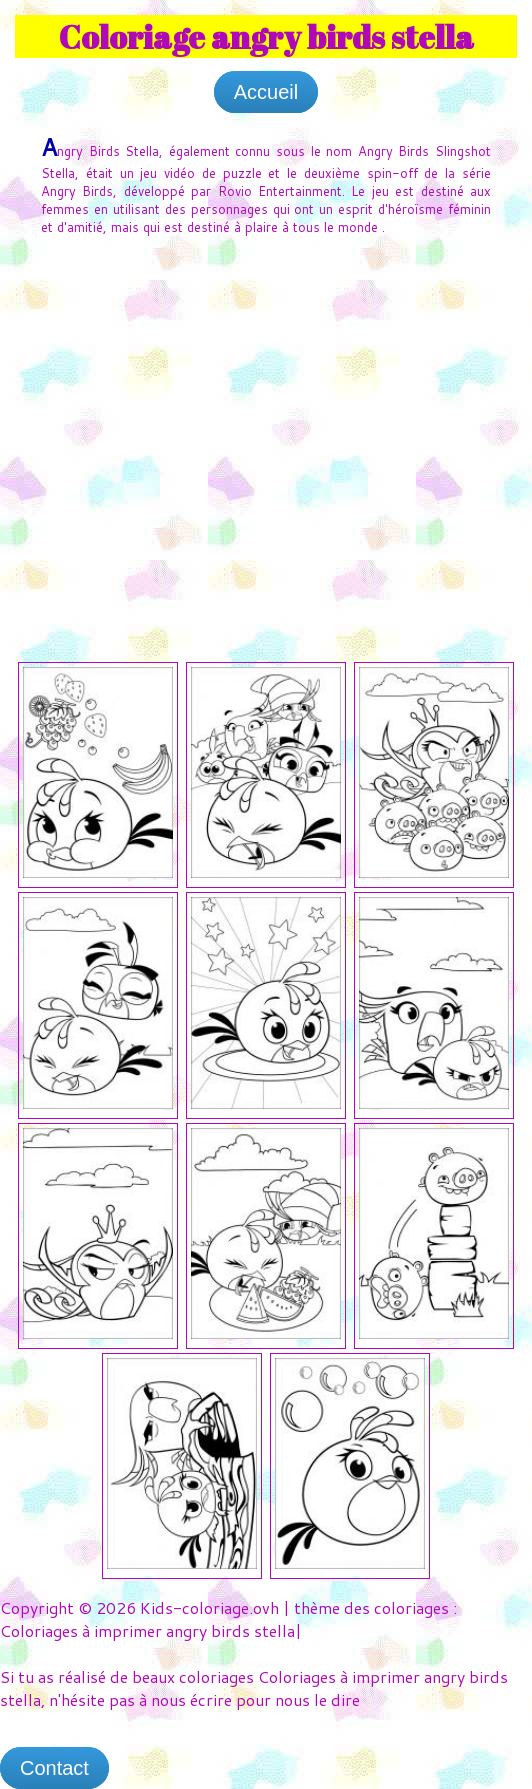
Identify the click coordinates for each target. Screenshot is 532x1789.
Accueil (266, 92)
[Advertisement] (266, 402)
